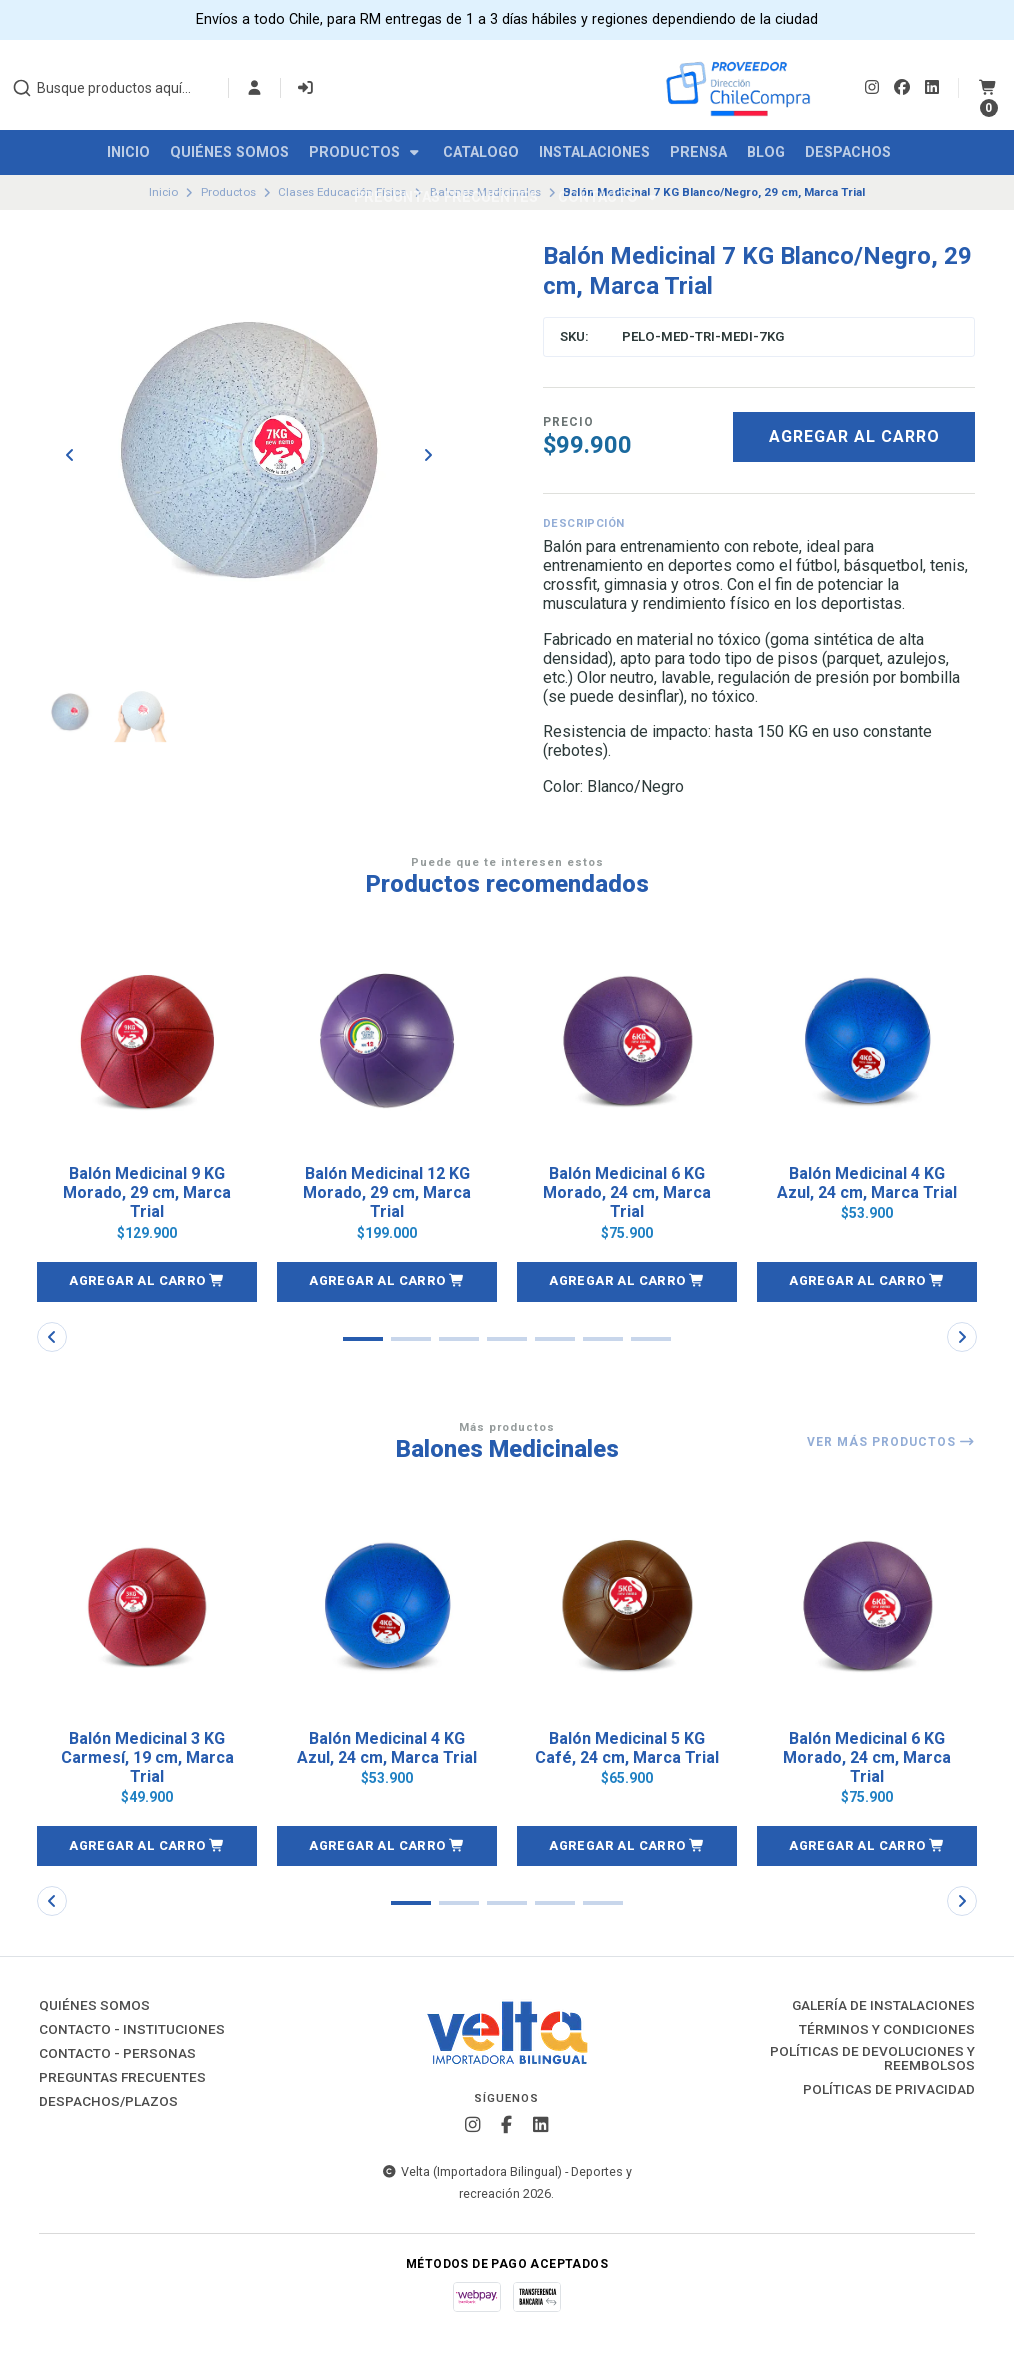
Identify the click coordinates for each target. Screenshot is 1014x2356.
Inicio (128, 152)
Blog (766, 152)
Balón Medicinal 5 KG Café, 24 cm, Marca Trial (627, 1748)
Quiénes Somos (229, 152)
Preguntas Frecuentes (446, 197)
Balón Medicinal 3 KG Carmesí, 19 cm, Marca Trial (147, 1757)
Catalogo (481, 152)
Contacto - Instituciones (132, 2030)
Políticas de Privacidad (889, 2090)
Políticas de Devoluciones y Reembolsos (872, 2058)
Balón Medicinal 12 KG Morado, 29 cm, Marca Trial (387, 1192)
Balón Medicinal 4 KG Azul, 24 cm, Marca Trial (867, 1183)
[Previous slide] (70, 455)
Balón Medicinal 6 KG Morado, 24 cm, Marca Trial (627, 1192)
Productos (366, 152)
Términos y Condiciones (887, 2030)
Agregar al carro (854, 436)
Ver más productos (891, 1442)
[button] (147, 1282)
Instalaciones (594, 152)
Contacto (609, 197)
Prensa (698, 152)
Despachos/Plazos (108, 2102)
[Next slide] (428, 455)
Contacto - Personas (117, 2054)
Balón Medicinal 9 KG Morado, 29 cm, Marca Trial (147, 1192)
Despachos (848, 152)
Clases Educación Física (342, 192)
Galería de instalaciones (883, 2006)
